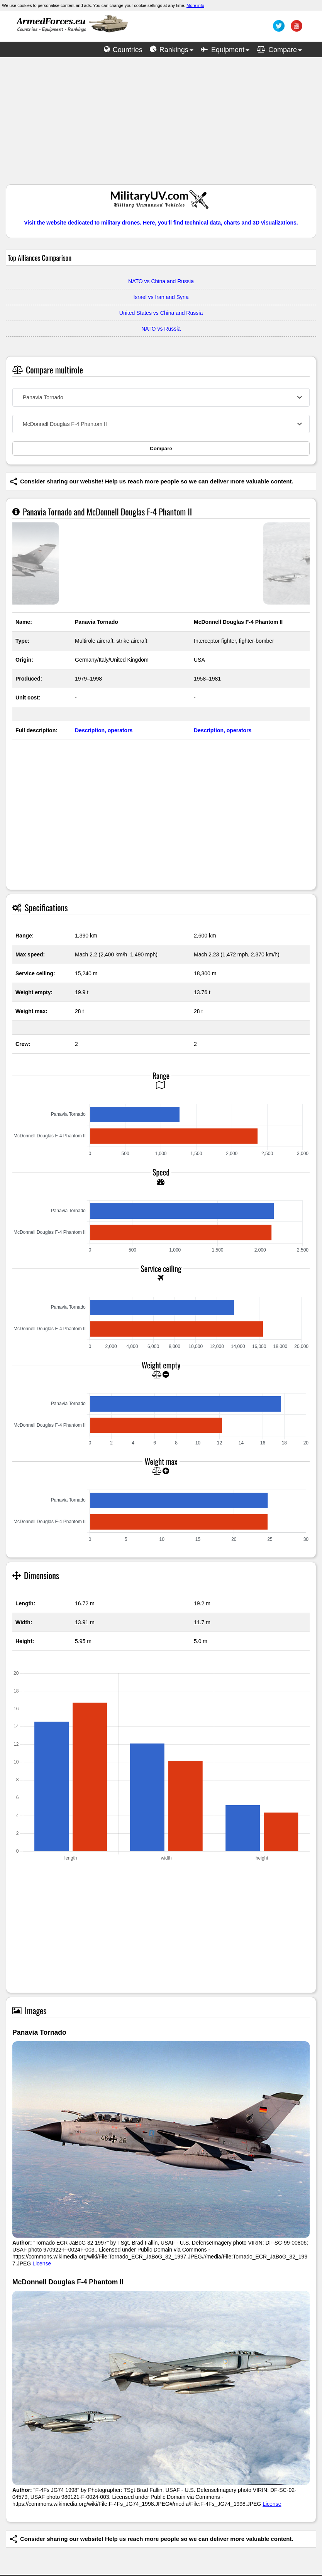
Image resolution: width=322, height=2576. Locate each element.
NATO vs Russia (161, 329)
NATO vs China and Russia (161, 281)
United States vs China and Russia (161, 313)
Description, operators (103, 730)
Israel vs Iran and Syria (160, 297)
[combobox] (161, 397)
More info (195, 5)
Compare (161, 448)
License (41, 2263)
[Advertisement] (161, 124)
